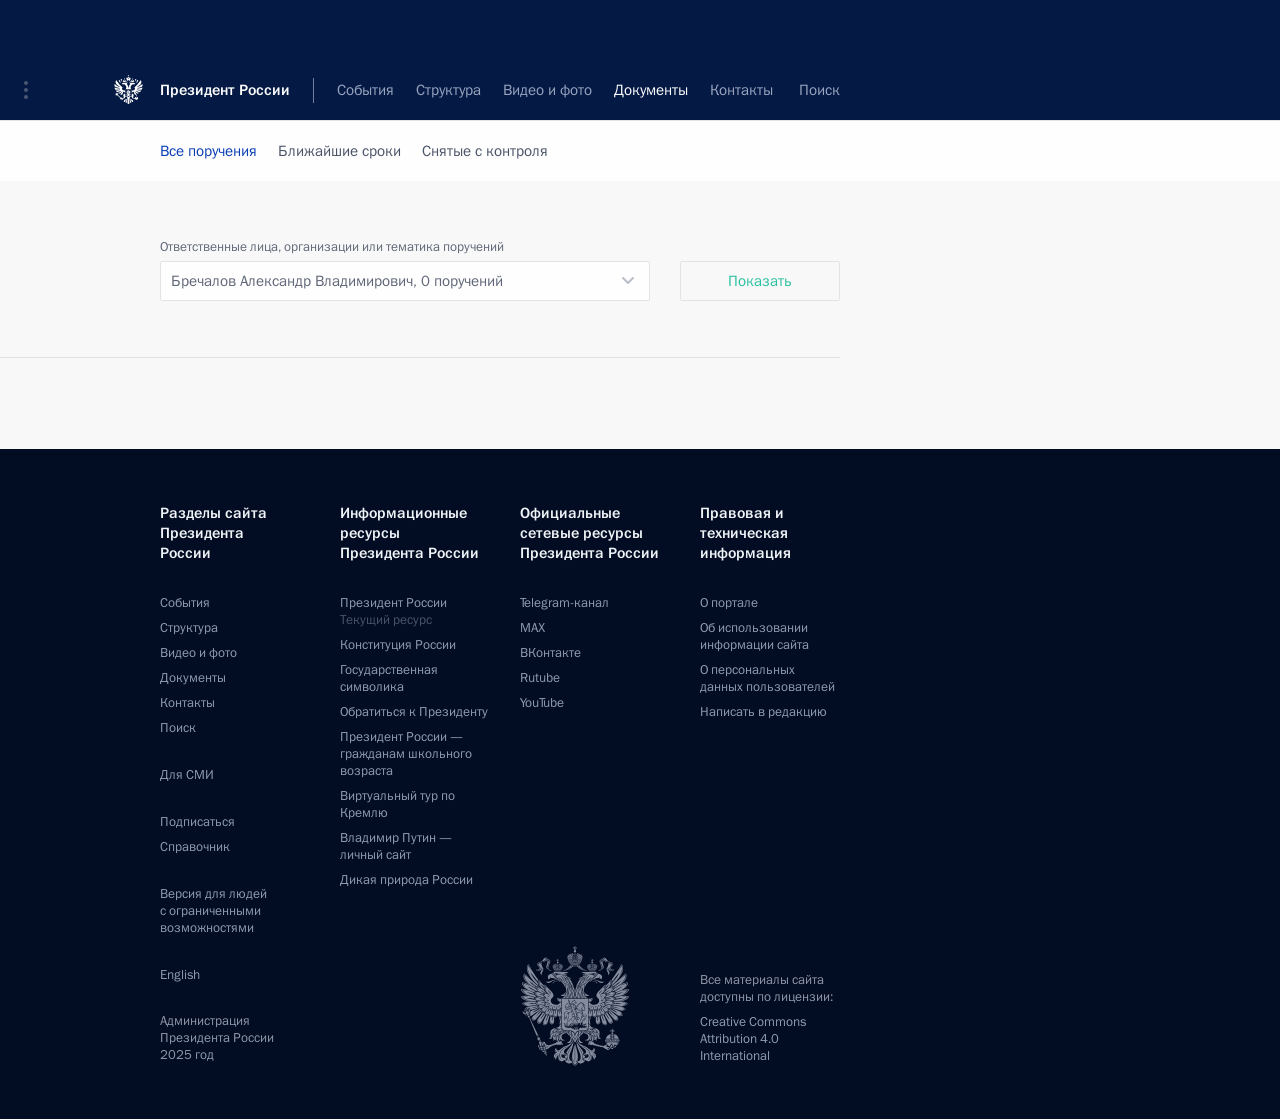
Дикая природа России (406, 880)
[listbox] (405, 281)
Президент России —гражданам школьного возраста (406, 754)
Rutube (540, 678)
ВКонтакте (550, 653)
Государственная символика (389, 678)
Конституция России (398, 645)
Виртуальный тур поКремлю (397, 804)
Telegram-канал (564, 603)
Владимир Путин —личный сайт (396, 846)
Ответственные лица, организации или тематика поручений (332, 247)
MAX (532, 628)
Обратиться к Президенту (414, 712)
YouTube (542, 703)
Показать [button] (760, 281)
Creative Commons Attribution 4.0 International (753, 1039)
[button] (33, 30)
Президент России (225, 29)
